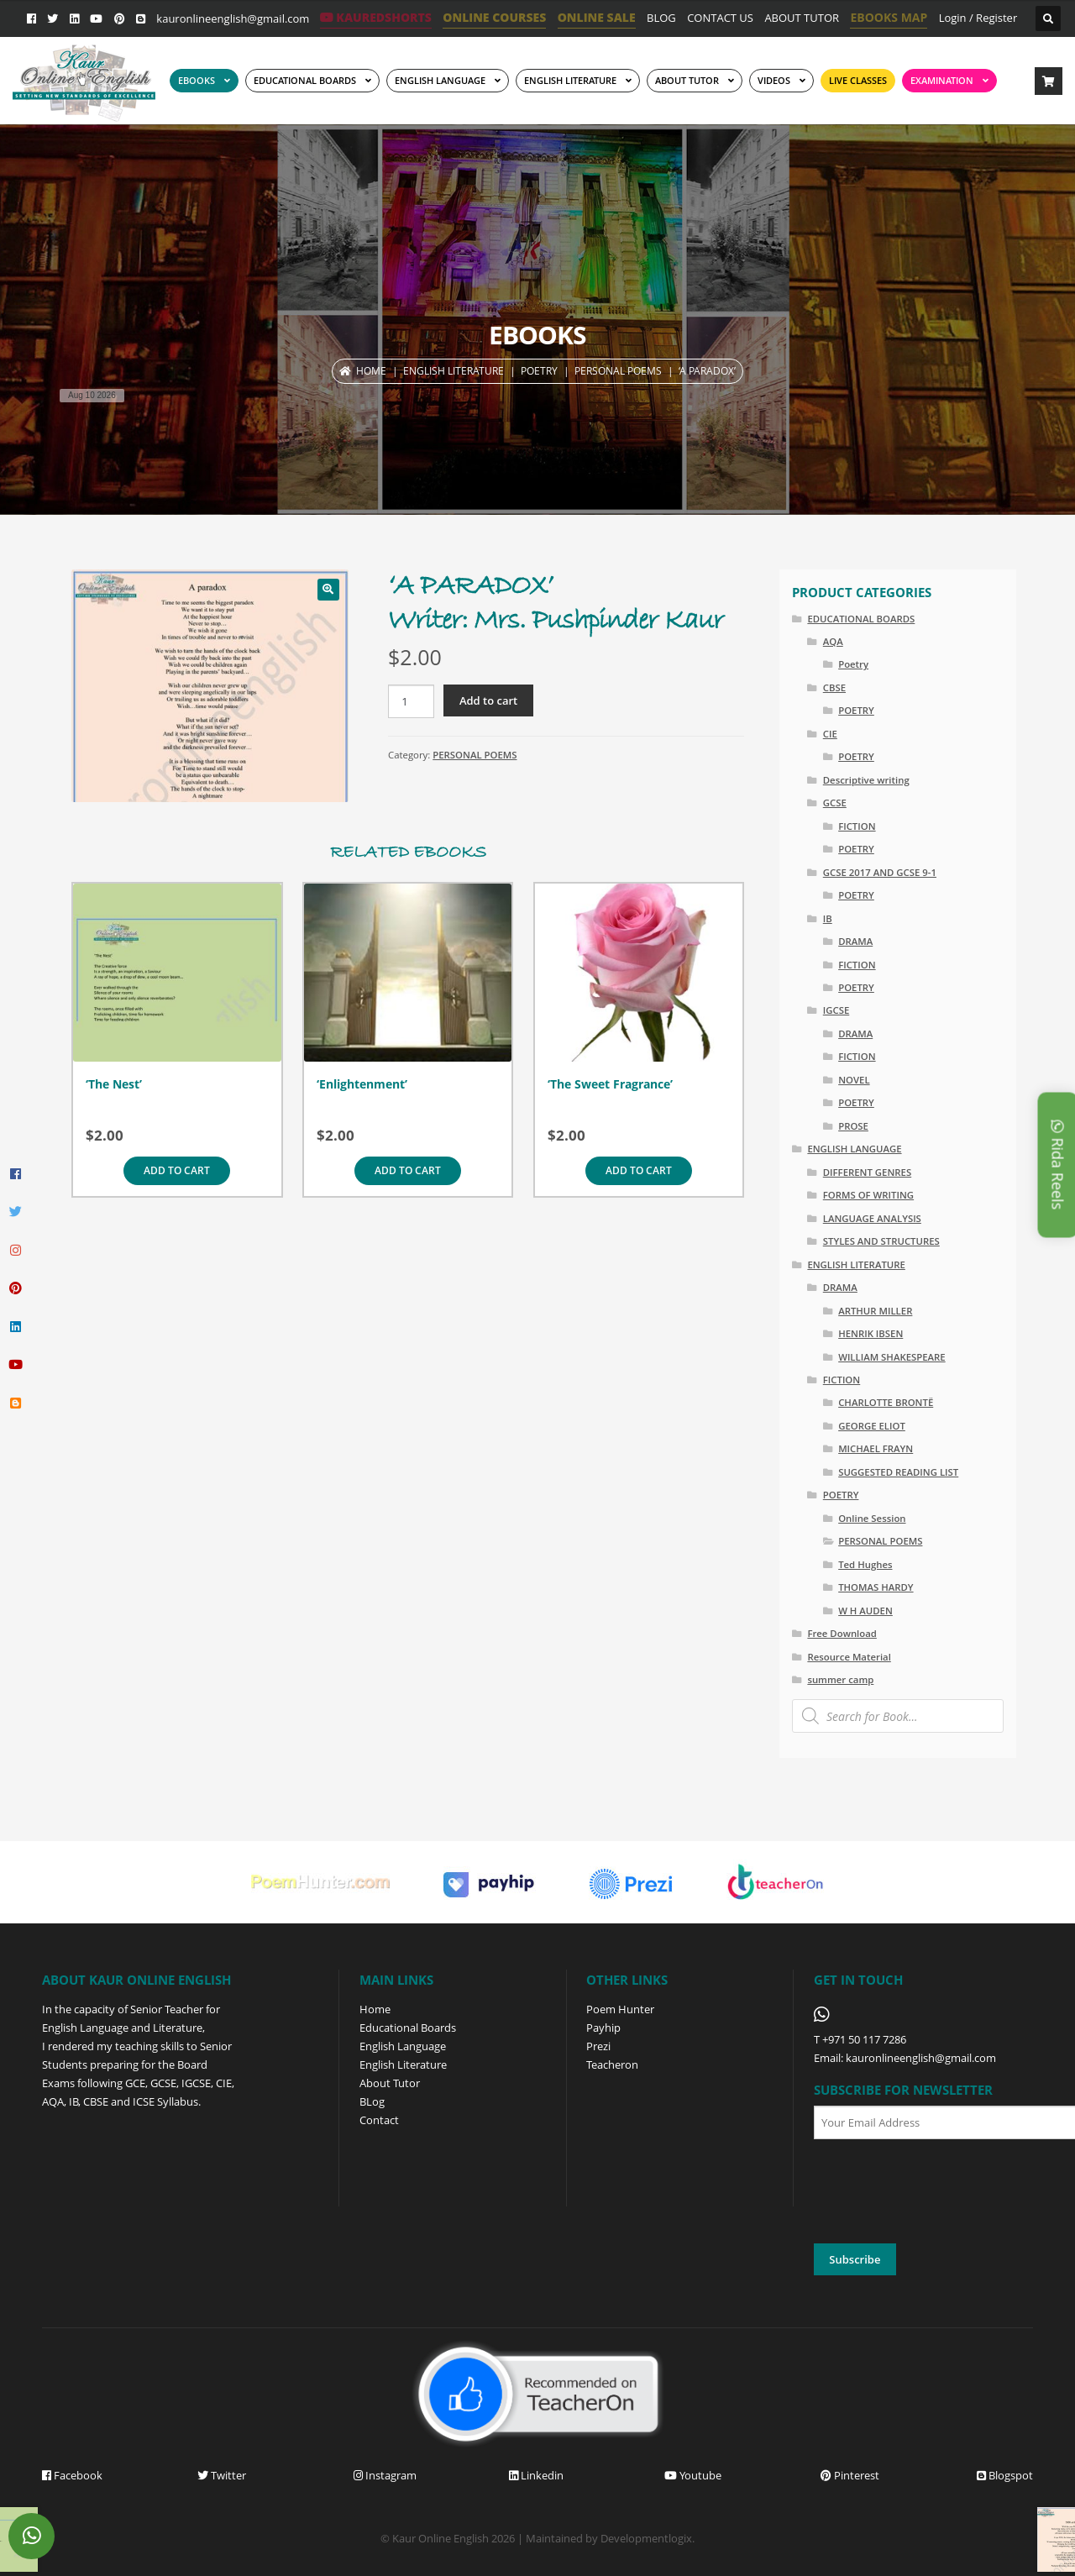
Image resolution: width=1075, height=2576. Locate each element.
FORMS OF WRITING (868, 1194)
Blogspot (1005, 2475)
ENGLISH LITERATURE (453, 371)
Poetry (853, 664)
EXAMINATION (941, 80)
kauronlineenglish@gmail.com (232, 18)
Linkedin (536, 2475)
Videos (774, 80)
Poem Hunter (620, 2009)
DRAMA (855, 941)
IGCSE (836, 1010)
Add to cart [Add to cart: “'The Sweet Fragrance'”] (639, 1170)
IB (827, 918)
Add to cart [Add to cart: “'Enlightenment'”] (408, 1170)
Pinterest (850, 2475)
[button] (328, 590)
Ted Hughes (865, 1564)
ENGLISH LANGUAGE (440, 80)
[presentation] (941, 2192)
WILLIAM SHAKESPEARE (892, 1357)
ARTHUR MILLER (875, 1310)
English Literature (570, 80)
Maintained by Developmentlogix (609, 2538)
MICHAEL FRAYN (875, 1448)
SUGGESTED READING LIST (898, 1472)
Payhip (603, 2027)
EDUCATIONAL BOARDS (305, 80)
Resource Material (848, 1656)
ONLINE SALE (597, 17)
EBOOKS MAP (888, 17)
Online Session (871, 1518)
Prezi (598, 2046)
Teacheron (612, 2064)
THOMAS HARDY (875, 1587)
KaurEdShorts (376, 17)
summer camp (840, 1679)
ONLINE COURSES (494, 17)
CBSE (834, 687)
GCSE (835, 802)
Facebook (72, 2475)
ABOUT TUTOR (801, 17)
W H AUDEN (865, 1610)
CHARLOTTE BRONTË (885, 1402)
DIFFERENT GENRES (867, 1172)
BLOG (661, 17)
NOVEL (853, 1079)
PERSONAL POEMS (618, 371)
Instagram (385, 2475)
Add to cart (488, 700)
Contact (379, 2119)
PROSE (853, 1126)
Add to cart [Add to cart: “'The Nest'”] (177, 1170)
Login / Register (978, 17)
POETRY (539, 371)
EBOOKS (196, 80)
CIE (830, 733)
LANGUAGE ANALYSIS (872, 1218)
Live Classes (858, 80)
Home (371, 371)
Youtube (692, 2475)
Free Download (842, 1633)
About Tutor (389, 2083)
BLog (372, 2101)
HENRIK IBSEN (870, 1333)
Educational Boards (407, 2027)
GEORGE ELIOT (871, 1425)
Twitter (221, 2475)
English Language (402, 2046)
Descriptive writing (866, 780)
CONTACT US (720, 17)
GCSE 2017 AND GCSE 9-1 (879, 872)
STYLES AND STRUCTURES (881, 1241)
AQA (833, 641)
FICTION (856, 826)
